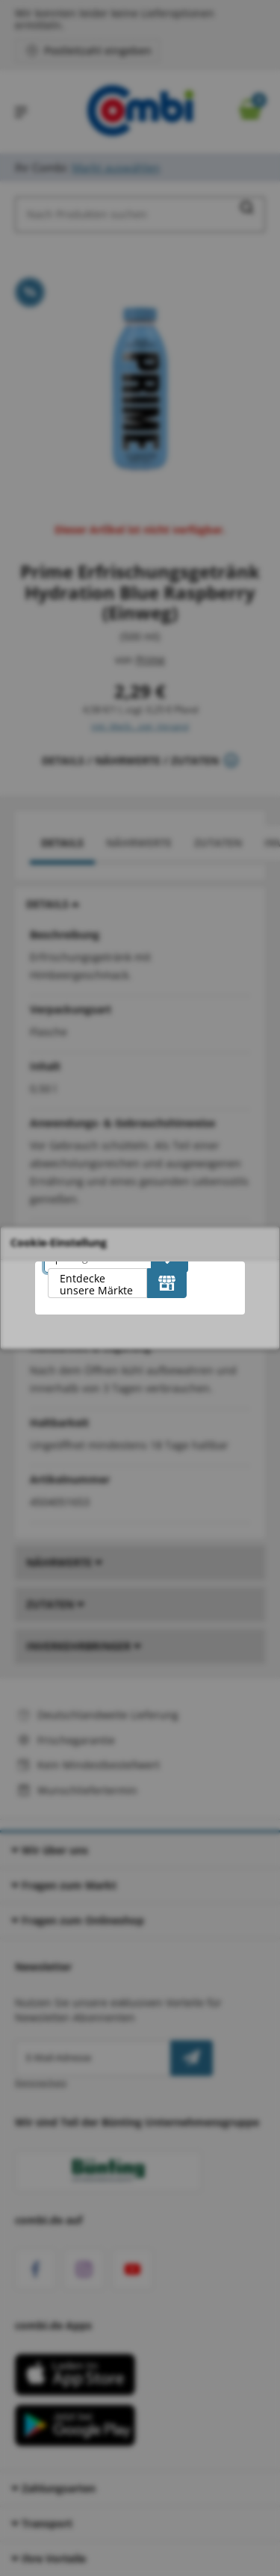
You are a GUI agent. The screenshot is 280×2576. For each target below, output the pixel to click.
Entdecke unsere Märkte (96, 1284)
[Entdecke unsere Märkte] (167, 1283)
